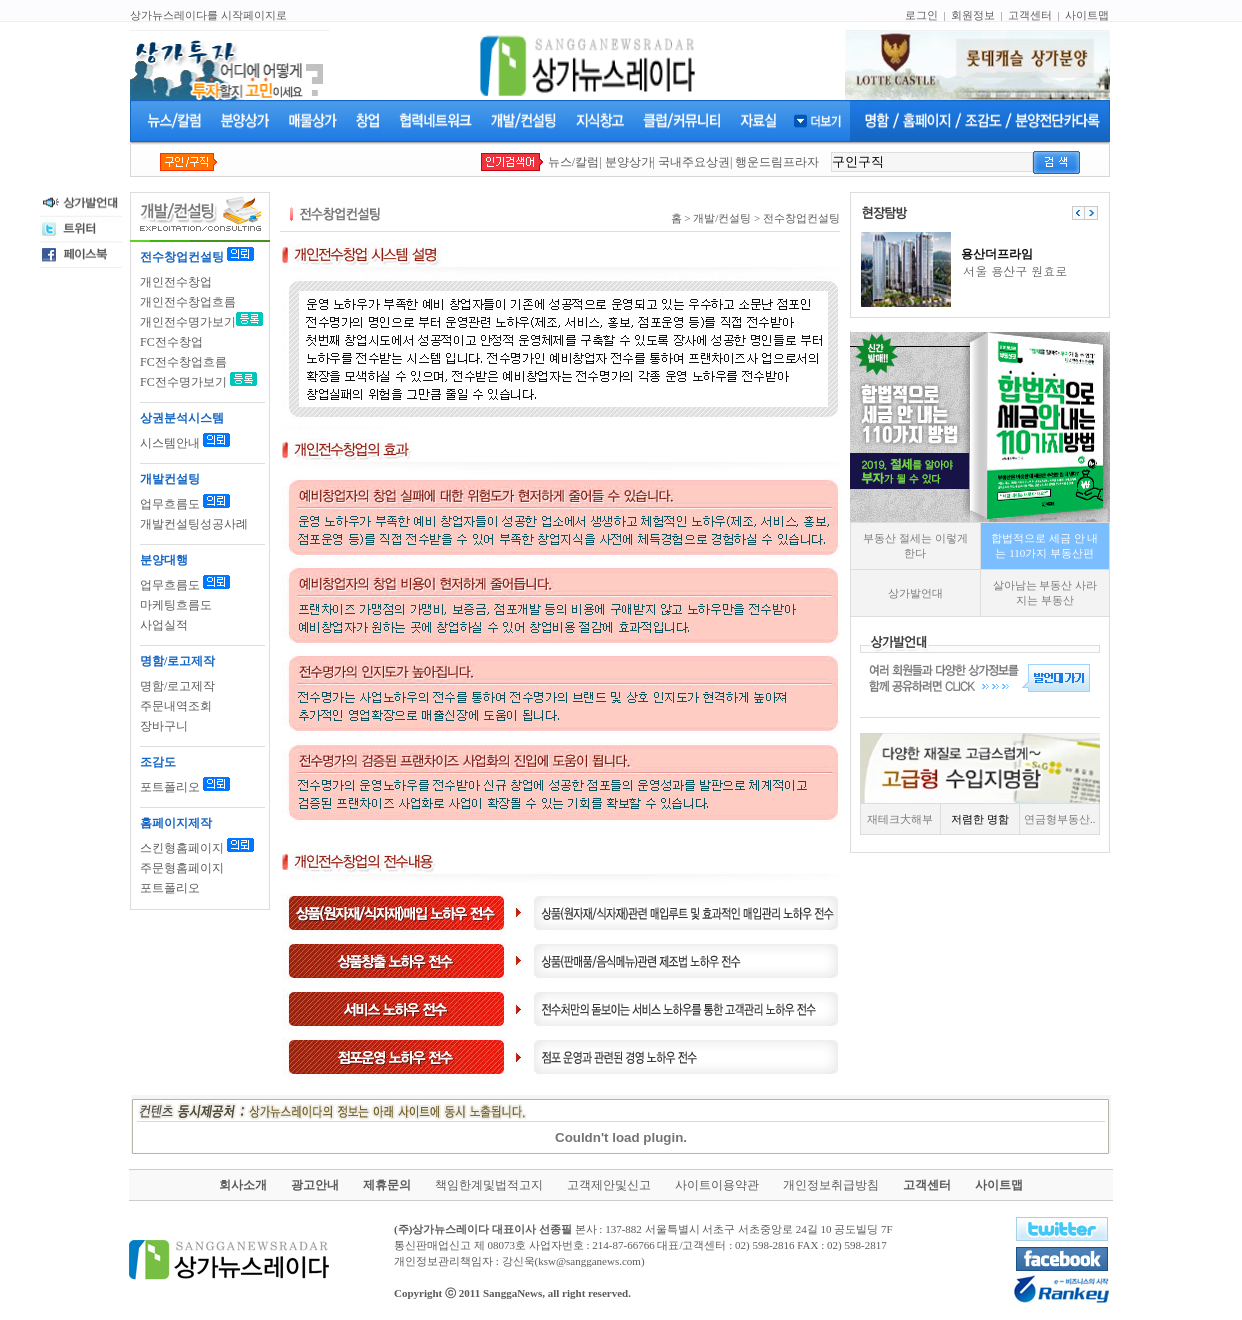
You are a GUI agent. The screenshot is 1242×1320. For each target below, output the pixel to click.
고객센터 (1030, 15)
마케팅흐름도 (176, 605)
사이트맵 (1087, 15)
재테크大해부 (900, 819)
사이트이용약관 (717, 1185)
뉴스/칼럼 (573, 162)
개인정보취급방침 (831, 1185)
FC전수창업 (171, 342)
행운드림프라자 (777, 162)
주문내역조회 (176, 706)
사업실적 (164, 625)
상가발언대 (915, 593)
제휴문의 (387, 1185)
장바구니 (164, 726)
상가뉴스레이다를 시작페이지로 (208, 15)
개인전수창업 (176, 282)
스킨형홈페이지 (182, 848)
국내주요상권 (694, 162)
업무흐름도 (170, 504)
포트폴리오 (170, 787)
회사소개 (243, 1185)
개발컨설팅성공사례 (194, 524)
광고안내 (315, 1185)
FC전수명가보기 (183, 382)
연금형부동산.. (1060, 819)
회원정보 (973, 15)
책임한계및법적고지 (489, 1185)
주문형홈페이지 (182, 868)
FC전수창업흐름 (183, 362)
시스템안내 (170, 443)
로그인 (921, 15)
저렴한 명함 (980, 819)
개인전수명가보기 (188, 322)
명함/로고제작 (177, 686)
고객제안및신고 (609, 1185)
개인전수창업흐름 (188, 302)
